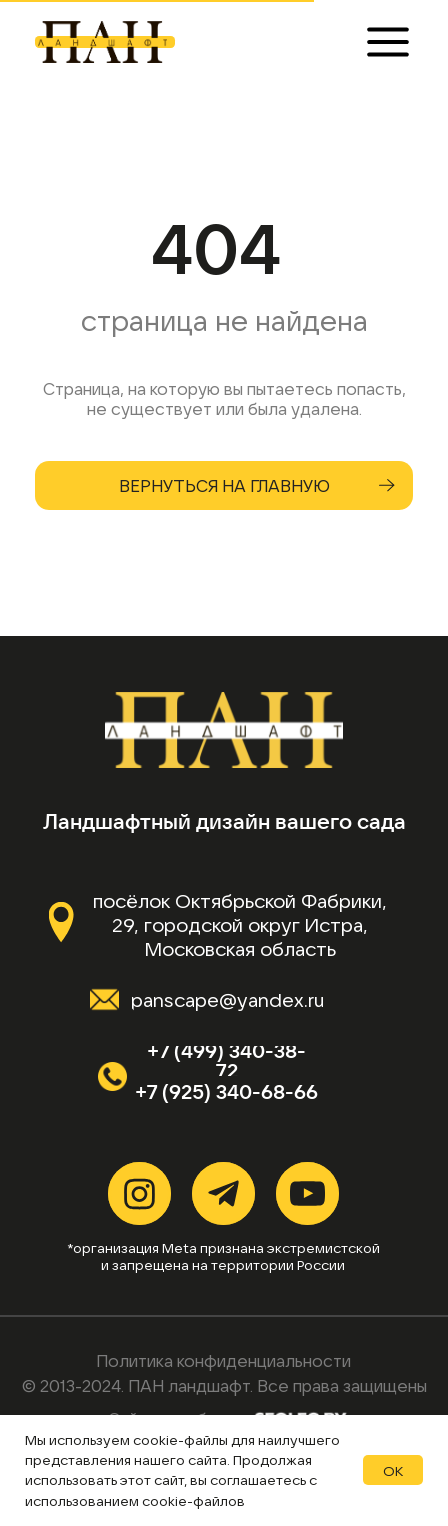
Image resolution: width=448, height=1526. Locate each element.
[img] (102, 42)
